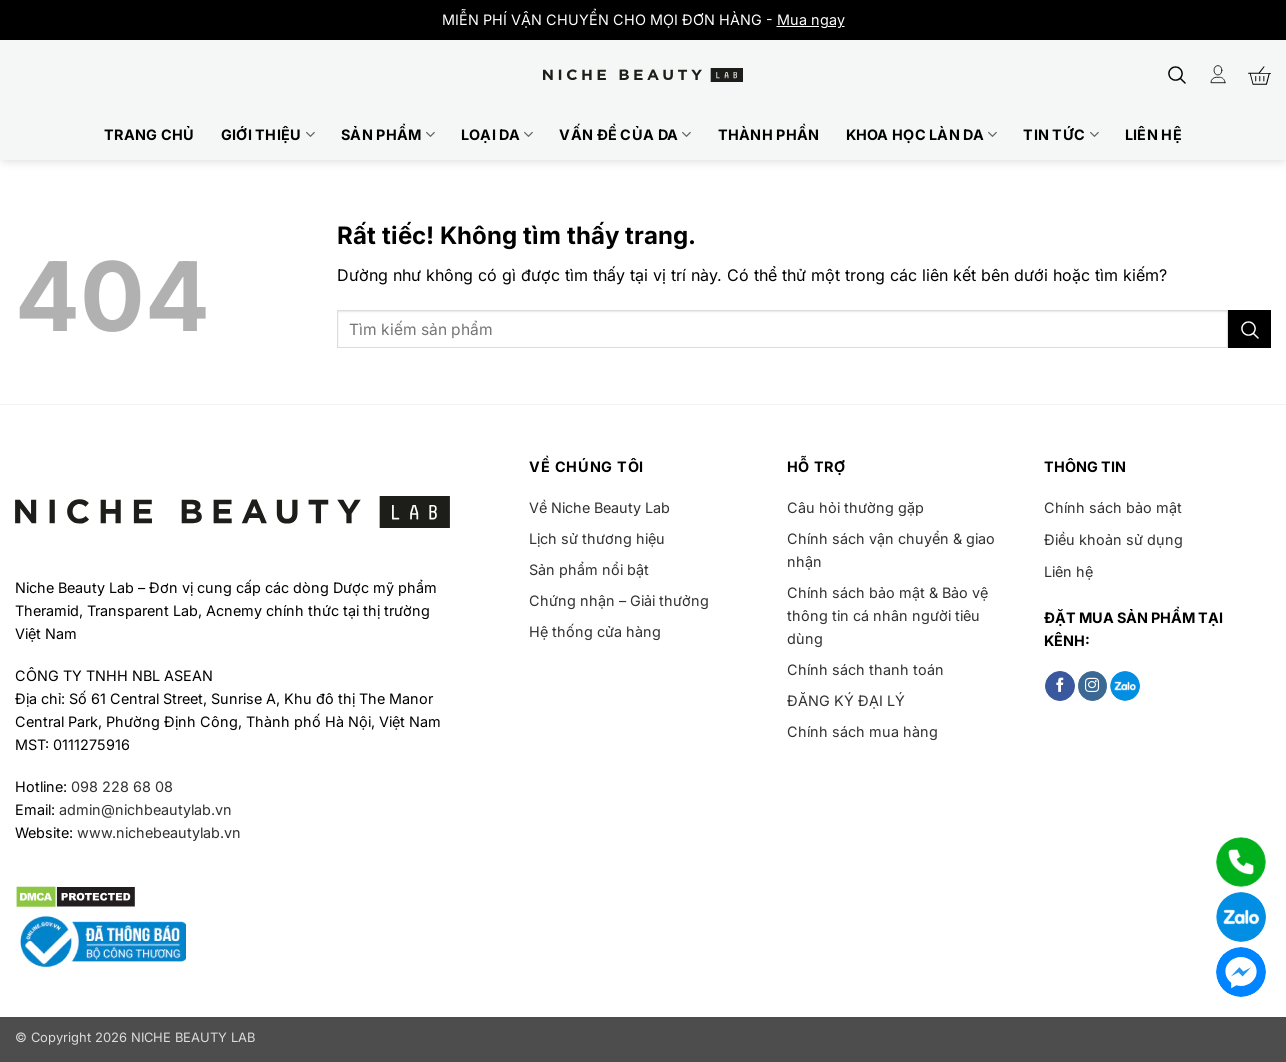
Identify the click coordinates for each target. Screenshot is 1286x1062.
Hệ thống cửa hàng (595, 631)
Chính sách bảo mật (1113, 507)
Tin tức (1061, 134)
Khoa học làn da (922, 134)
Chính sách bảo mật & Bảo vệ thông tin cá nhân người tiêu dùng (887, 615)
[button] (1177, 75)
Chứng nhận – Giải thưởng (619, 600)
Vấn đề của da (625, 134)
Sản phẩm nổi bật (589, 569)
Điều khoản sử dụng (1113, 539)
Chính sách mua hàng (862, 731)
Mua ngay (811, 19)
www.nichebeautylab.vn (159, 832)
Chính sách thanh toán (865, 669)
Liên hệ (1153, 134)
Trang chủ (149, 134)
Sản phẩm (388, 134)
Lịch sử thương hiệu (597, 538)
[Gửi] (1249, 329)
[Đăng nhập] (1218, 74)
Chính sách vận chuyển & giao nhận (891, 550)
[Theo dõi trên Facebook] (1060, 686)
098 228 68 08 (122, 786)
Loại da (497, 134)
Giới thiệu (268, 134)
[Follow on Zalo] (1125, 686)
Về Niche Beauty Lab (599, 507)
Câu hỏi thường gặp (855, 507)
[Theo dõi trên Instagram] (1093, 686)
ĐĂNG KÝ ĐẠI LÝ (846, 700)
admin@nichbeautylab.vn (145, 809)
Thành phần (769, 134)
